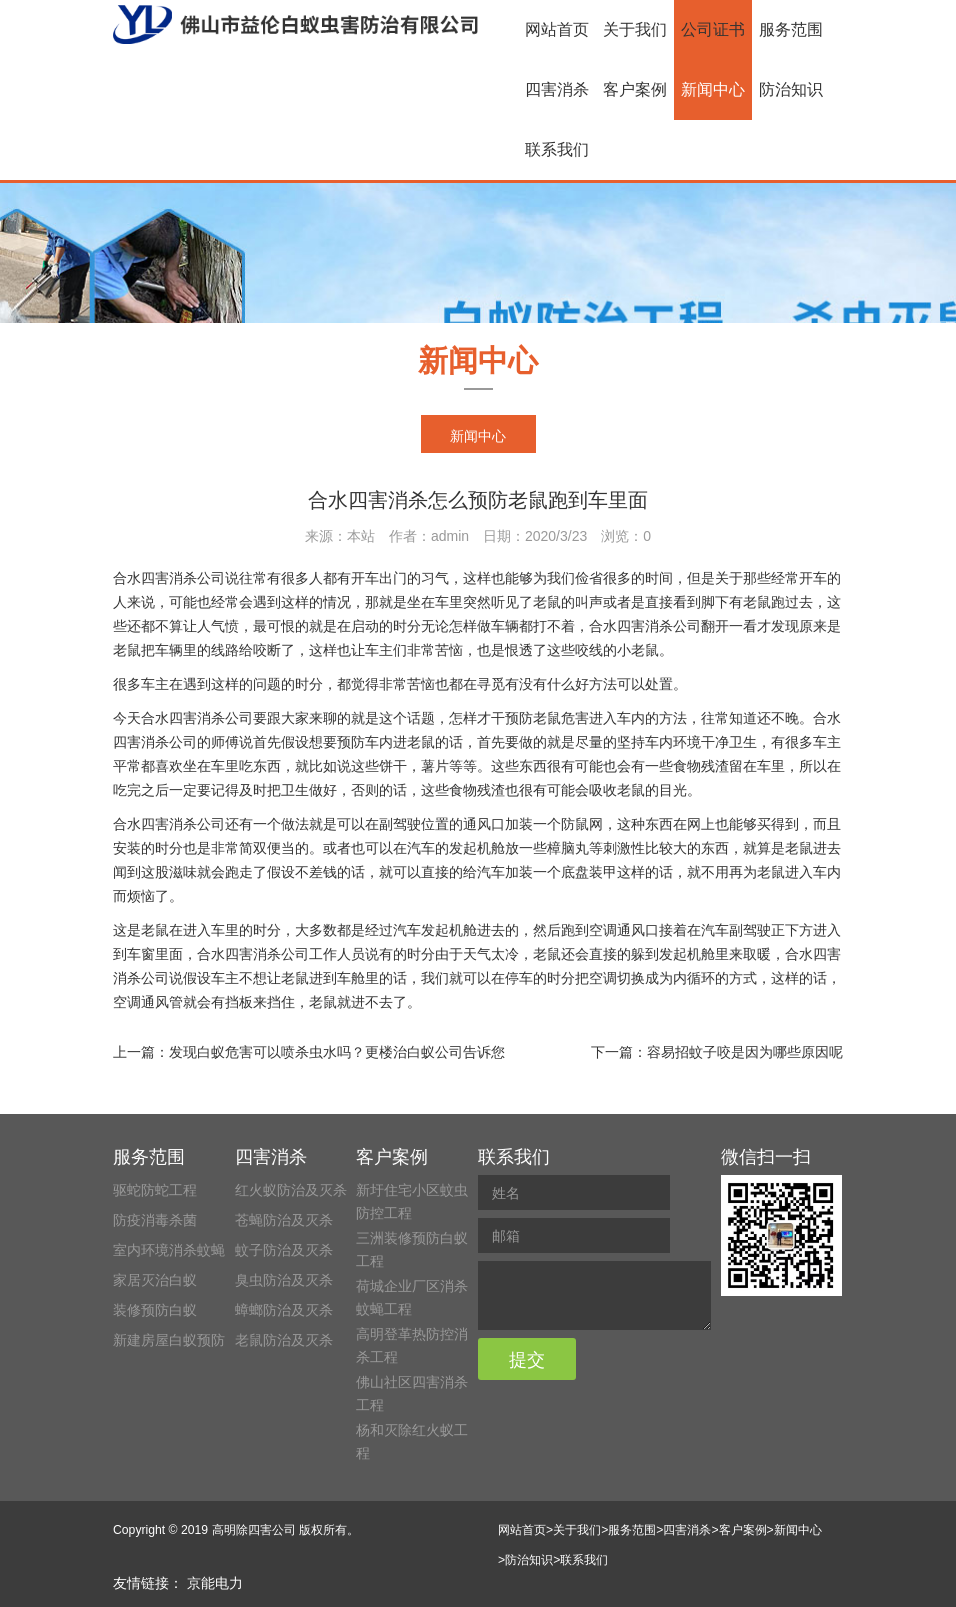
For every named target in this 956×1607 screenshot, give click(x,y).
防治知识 (791, 89)
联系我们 (557, 149)
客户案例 (635, 89)
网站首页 (557, 29)
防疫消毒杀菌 (155, 1220)
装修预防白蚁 (155, 1310)
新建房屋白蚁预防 (169, 1340)
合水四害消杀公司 (169, 578)
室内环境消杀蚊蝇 (169, 1250)
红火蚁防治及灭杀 (291, 1190)
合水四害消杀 (239, 954)
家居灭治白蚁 (155, 1280)
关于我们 (635, 29)
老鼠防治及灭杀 (284, 1340)
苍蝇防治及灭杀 (284, 1220)
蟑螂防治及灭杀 (284, 1310)
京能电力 (215, 1583)
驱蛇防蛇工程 (155, 1190)
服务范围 (791, 29)
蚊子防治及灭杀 (284, 1250)
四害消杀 (557, 89)
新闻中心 (713, 89)
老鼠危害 (561, 718)
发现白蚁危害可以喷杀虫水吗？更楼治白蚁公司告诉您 (337, 1052)
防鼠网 (582, 824)
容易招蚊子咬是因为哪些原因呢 (745, 1052)
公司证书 (713, 29)
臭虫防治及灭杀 (284, 1280)
